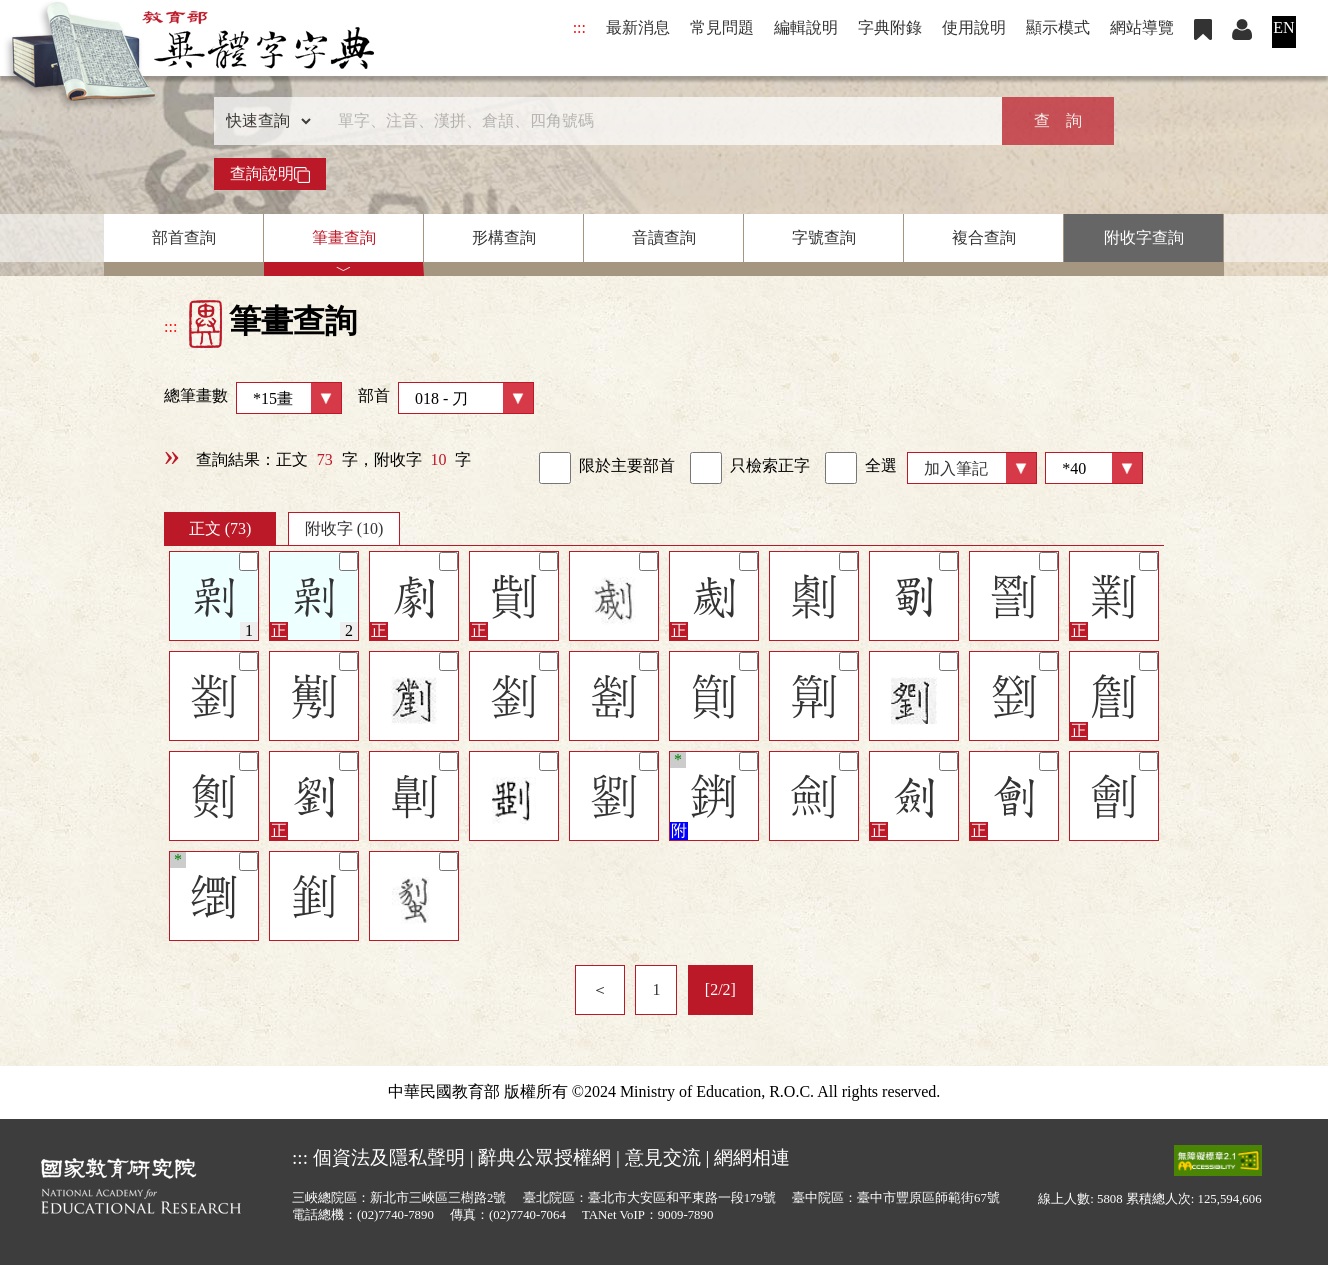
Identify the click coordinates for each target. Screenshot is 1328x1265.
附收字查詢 (1144, 237)
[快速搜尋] (657, 121)
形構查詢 (504, 237)
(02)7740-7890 (395, 1215)
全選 (861, 468)
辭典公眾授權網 (544, 1157)
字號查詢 (824, 237)
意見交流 (663, 1157)
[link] (555, 468)
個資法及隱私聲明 (389, 1157)
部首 (446, 398)
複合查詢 (984, 237)
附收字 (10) (344, 528)
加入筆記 (956, 468)
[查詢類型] (264, 121)
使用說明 (974, 27)
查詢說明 (270, 174)
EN (1283, 27)
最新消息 (638, 27)
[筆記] (248, 561)
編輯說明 (806, 27)
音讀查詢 (664, 237)
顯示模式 (1058, 27)
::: (579, 27)
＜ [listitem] (600, 989)
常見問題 (722, 27)
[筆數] (1094, 468)
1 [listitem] (656, 989)
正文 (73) (220, 528)
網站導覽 (1142, 27)
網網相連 (752, 1157)
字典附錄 (890, 27)
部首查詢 (184, 237)
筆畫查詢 (344, 237)
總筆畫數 (253, 398)
